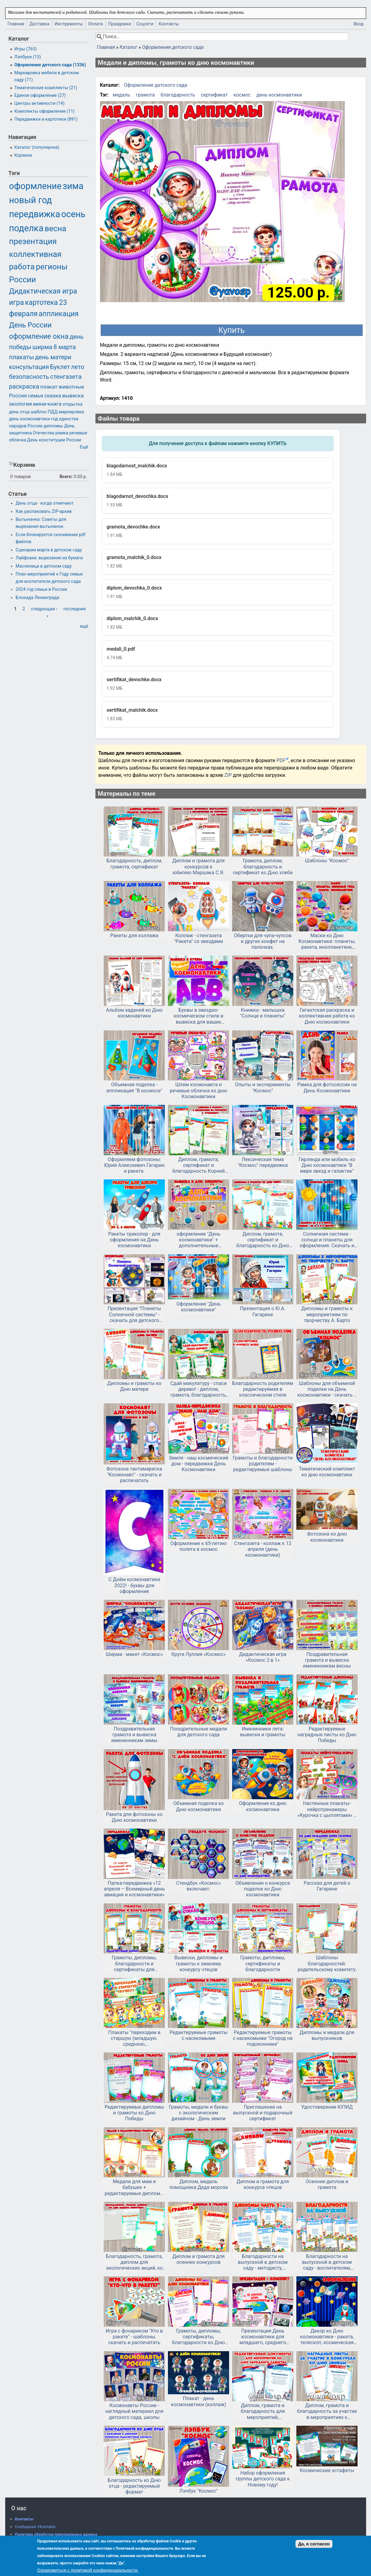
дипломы (53, 426)
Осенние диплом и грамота (327, 2184)
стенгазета (66, 376)
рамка (61, 433)
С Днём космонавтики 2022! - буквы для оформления (134, 1585)
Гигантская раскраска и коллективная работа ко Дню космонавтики (327, 1016)
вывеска (73, 396)
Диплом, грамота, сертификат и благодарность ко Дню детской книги (262, 1240)
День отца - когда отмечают (45, 503)
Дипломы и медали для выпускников (326, 2035)
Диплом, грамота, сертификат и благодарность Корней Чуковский (198, 1165)
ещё (84, 626)
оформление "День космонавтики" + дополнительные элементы (199, 1240)
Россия (18, 396)
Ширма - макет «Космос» (134, 1654)
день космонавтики (279, 95)
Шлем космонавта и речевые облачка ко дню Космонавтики (198, 1090)
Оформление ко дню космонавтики (263, 1806)
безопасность (29, 376)
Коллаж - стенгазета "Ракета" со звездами (198, 938)
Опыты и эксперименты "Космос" (262, 1087)
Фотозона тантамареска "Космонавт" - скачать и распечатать (134, 1474)
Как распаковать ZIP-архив (44, 511)
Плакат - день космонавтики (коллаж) (198, 2401)
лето (77, 367)
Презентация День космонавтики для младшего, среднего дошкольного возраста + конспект (262, 2337)
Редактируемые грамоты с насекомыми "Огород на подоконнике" (262, 2038)
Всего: (66, 476)
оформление (35, 186)
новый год (30, 200)
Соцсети (144, 24)
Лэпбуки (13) (27, 57)
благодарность (178, 95)
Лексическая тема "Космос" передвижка (263, 1162)
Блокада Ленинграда (37, 597)
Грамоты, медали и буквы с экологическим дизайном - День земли (198, 2112)
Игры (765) (25, 49)
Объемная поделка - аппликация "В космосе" (134, 1087)
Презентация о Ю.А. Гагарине (263, 1311)
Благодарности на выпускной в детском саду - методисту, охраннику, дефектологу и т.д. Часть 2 (262, 2262)
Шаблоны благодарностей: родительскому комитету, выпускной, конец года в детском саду (327, 1963)
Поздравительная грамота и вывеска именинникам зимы (134, 1734)
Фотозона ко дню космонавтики (327, 1537)
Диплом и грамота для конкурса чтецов (262, 2184)
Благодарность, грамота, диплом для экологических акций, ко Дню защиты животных (134, 2262)
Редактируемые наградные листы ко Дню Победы (326, 1734)
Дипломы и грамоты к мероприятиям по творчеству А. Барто (327, 1314)
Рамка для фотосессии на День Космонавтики (327, 1087)
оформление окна (39, 336)
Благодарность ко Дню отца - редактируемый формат (134, 2486)
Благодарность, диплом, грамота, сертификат (134, 863)
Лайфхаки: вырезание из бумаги (49, 558)
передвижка (34, 214)
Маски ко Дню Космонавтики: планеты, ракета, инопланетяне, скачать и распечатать (327, 941)
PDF (280, 760)
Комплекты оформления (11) (44, 111)
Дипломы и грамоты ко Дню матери (134, 1386)
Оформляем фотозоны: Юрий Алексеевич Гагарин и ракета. (134, 1165)
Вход (358, 24)
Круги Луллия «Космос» (198, 1654)
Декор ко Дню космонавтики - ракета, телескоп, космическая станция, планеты (327, 2337)
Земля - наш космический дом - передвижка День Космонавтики (198, 1463)
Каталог (128, 47)
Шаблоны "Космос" (327, 861)
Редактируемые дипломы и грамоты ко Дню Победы (134, 2112)
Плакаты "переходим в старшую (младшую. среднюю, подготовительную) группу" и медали (134, 2038)
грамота (145, 95)
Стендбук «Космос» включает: (198, 1886)
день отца (19, 412)
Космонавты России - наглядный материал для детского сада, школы (134, 2411)
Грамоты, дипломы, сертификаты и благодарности (262, 1963)
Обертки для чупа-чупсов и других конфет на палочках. (263, 941)
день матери (53, 357)
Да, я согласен (314, 2543)
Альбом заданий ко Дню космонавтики (134, 1013)
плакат (49, 387)
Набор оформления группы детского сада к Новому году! (263, 2478)
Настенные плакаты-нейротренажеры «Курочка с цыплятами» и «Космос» (327, 1809)
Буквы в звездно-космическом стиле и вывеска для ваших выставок (198, 1016)
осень (73, 214)
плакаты (21, 357)
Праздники (119, 24)
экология (20, 404)
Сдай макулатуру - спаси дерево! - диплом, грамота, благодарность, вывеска (198, 1389)
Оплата (95, 24)
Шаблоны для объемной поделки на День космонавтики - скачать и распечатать (327, 1389)
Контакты (169, 24)
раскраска (24, 386)
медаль (121, 95)
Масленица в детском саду (44, 566)
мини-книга (47, 404)
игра (16, 302)
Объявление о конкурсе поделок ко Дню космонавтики (263, 1889)
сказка (52, 396)
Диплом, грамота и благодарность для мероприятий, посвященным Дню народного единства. (263, 2411)
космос (242, 95)
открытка (73, 404)
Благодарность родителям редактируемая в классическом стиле (262, 1389)
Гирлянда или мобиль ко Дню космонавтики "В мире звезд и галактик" (327, 1165)
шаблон (38, 412)
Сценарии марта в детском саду (49, 550)
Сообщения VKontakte (35, 2526)
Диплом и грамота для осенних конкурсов (198, 2259)
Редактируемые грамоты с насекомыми (198, 2035)
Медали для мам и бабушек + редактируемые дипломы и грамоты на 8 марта (134, 2187)
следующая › (44, 609)
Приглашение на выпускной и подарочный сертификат (262, 2112)
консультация (29, 367)
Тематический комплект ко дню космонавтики (327, 1472)
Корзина (23, 155)
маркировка (71, 412)
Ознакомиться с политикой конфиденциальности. (88, 2570)
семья (35, 396)
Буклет (60, 367)
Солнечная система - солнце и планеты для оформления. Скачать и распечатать (327, 1240)
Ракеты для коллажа (134, 935)
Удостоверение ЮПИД (327, 2107)
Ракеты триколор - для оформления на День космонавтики (134, 1239)
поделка (26, 228)
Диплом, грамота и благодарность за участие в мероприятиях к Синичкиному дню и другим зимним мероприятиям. (327, 2411)
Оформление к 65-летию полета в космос (198, 1546)
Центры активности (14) (39, 103)
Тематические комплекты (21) (45, 87)
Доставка (39, 24)
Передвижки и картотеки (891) (46, 119)
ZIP (228, 775)
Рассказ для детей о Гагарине (327, 1886)
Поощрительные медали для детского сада (198, 1731)
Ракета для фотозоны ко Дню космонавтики (134, 1817)
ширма (42, 347)
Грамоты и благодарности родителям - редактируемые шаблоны (263, 1463)
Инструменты (68, 24)
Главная (16, 24)
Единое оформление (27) (40, 95)
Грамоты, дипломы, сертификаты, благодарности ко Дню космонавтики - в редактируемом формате (199, 2337)
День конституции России (54, 440)
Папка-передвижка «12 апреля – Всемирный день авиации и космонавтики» (134, 1889)
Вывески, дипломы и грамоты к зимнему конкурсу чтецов (198, 1963)
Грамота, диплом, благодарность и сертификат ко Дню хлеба (262, 866)
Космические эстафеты (327, 2470)
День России (30, 325)
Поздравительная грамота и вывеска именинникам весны (327, 1660)
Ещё (84, 447)
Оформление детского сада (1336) (50, 65)
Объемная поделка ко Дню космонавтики (198, 1806)
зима (73, 186)
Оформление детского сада (172, 47)
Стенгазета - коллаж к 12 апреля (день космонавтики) (262, 1549)
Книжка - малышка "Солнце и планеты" (262, 1013)
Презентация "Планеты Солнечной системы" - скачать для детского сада (134, 1314)
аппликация (59, 314)
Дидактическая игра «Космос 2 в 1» (263, 1657)
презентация (33, 241)
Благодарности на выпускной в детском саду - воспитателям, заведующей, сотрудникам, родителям (326, 2262)
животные (71, 387)
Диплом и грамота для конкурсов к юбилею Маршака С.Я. (198, 866)
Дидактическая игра (43, 291)
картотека (41, 302)
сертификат (214, 95)
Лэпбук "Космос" (198, 2491)
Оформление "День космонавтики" (198, 1307)
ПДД (53, 412)
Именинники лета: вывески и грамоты (262, 1731)
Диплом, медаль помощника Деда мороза (198, 2184)
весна (55, 228)
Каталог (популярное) (36, 147)
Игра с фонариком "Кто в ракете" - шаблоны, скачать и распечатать (134, 2336)
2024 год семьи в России (41, 589)
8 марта (65, 347)
